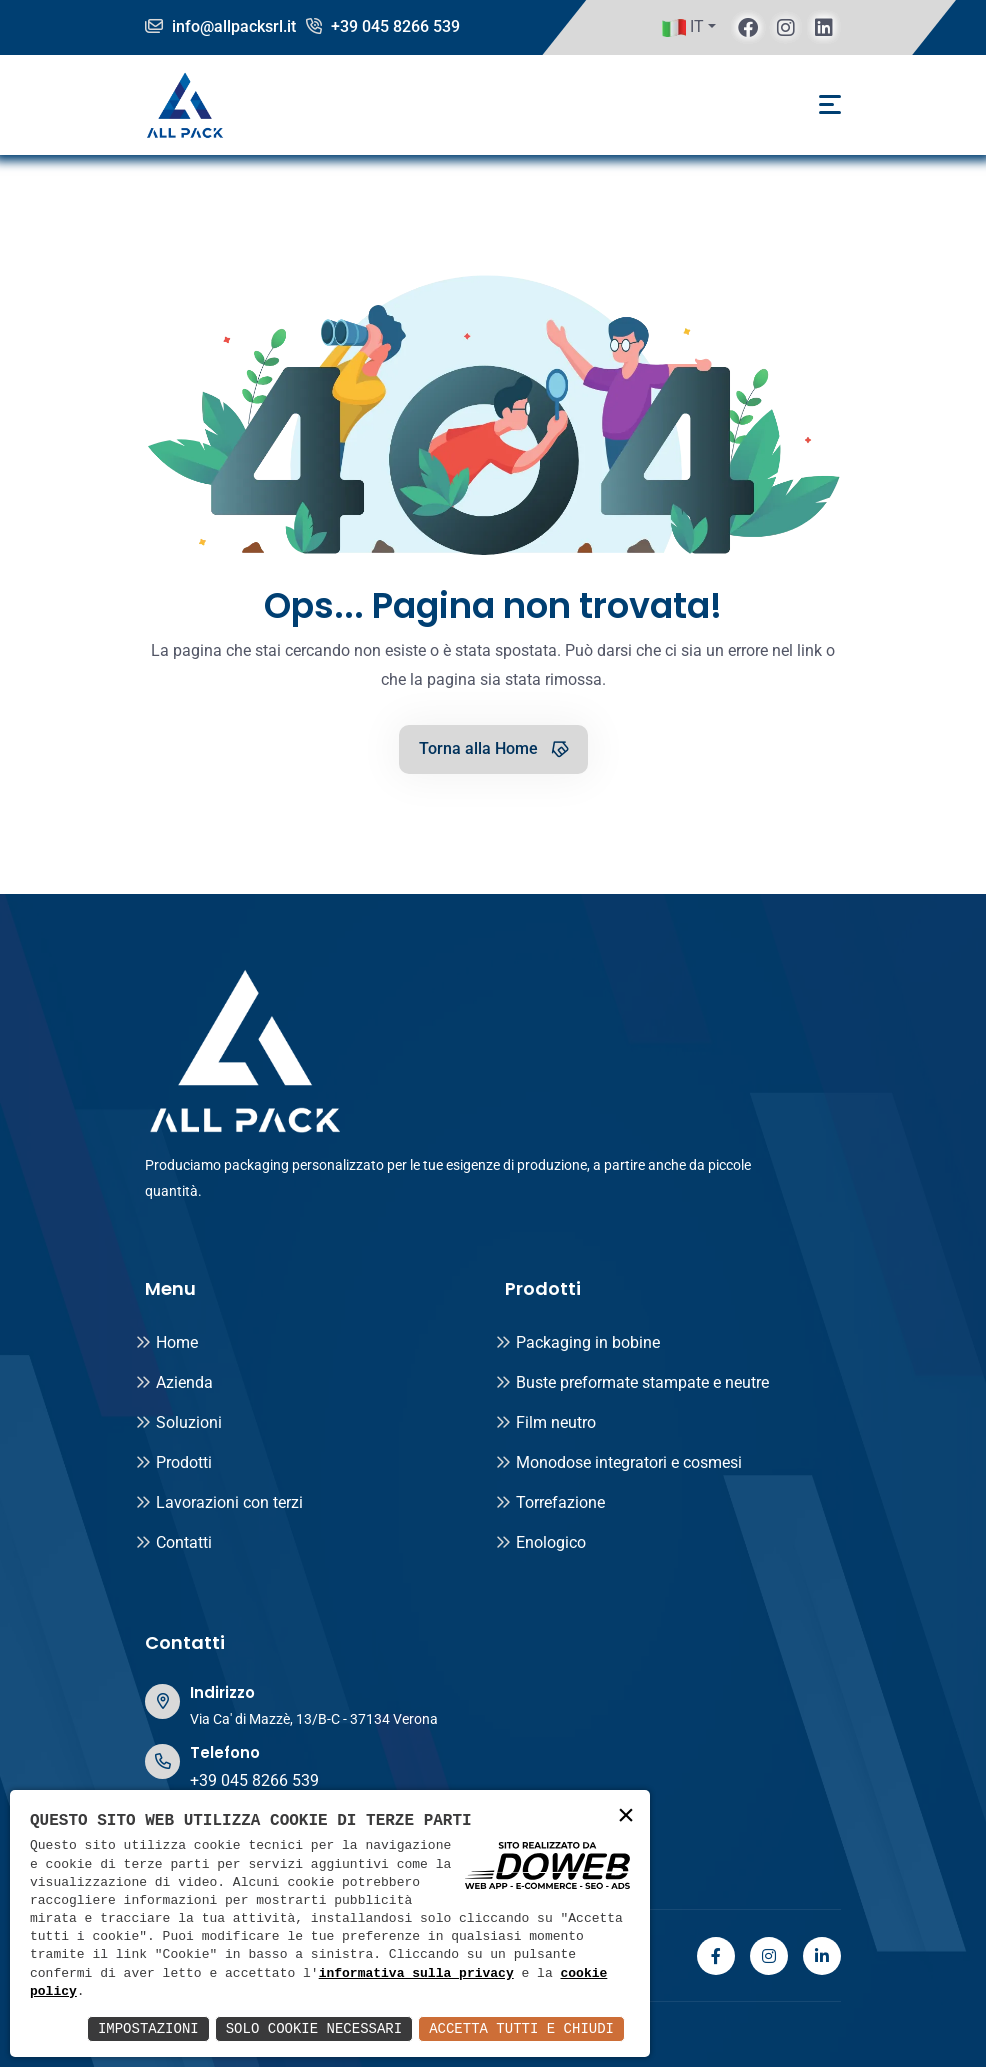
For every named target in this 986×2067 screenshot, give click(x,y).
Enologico (540, 1542)
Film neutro (545, 1422)
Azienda (174, 1382)
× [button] (626, 1816)
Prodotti (173, 1462)
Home (166, 1342)
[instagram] (786, 27)
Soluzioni (178, 1422)
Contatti (173, 1542)
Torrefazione (550, 1502)
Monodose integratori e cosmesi (618, 1462)
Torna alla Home (495, 748)
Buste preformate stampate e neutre (632, 1382)
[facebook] (748, 27)
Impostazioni (148, 2028)
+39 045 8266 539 (383, 26)
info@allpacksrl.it (220, 26)
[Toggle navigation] (830, 104)
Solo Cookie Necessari (314, 2028)
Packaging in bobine (577, 1342)
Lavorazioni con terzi (219, 1502)
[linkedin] (824, 27)
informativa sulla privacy (416, 1974)
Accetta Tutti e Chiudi (521, 2028)
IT (683, 28)
